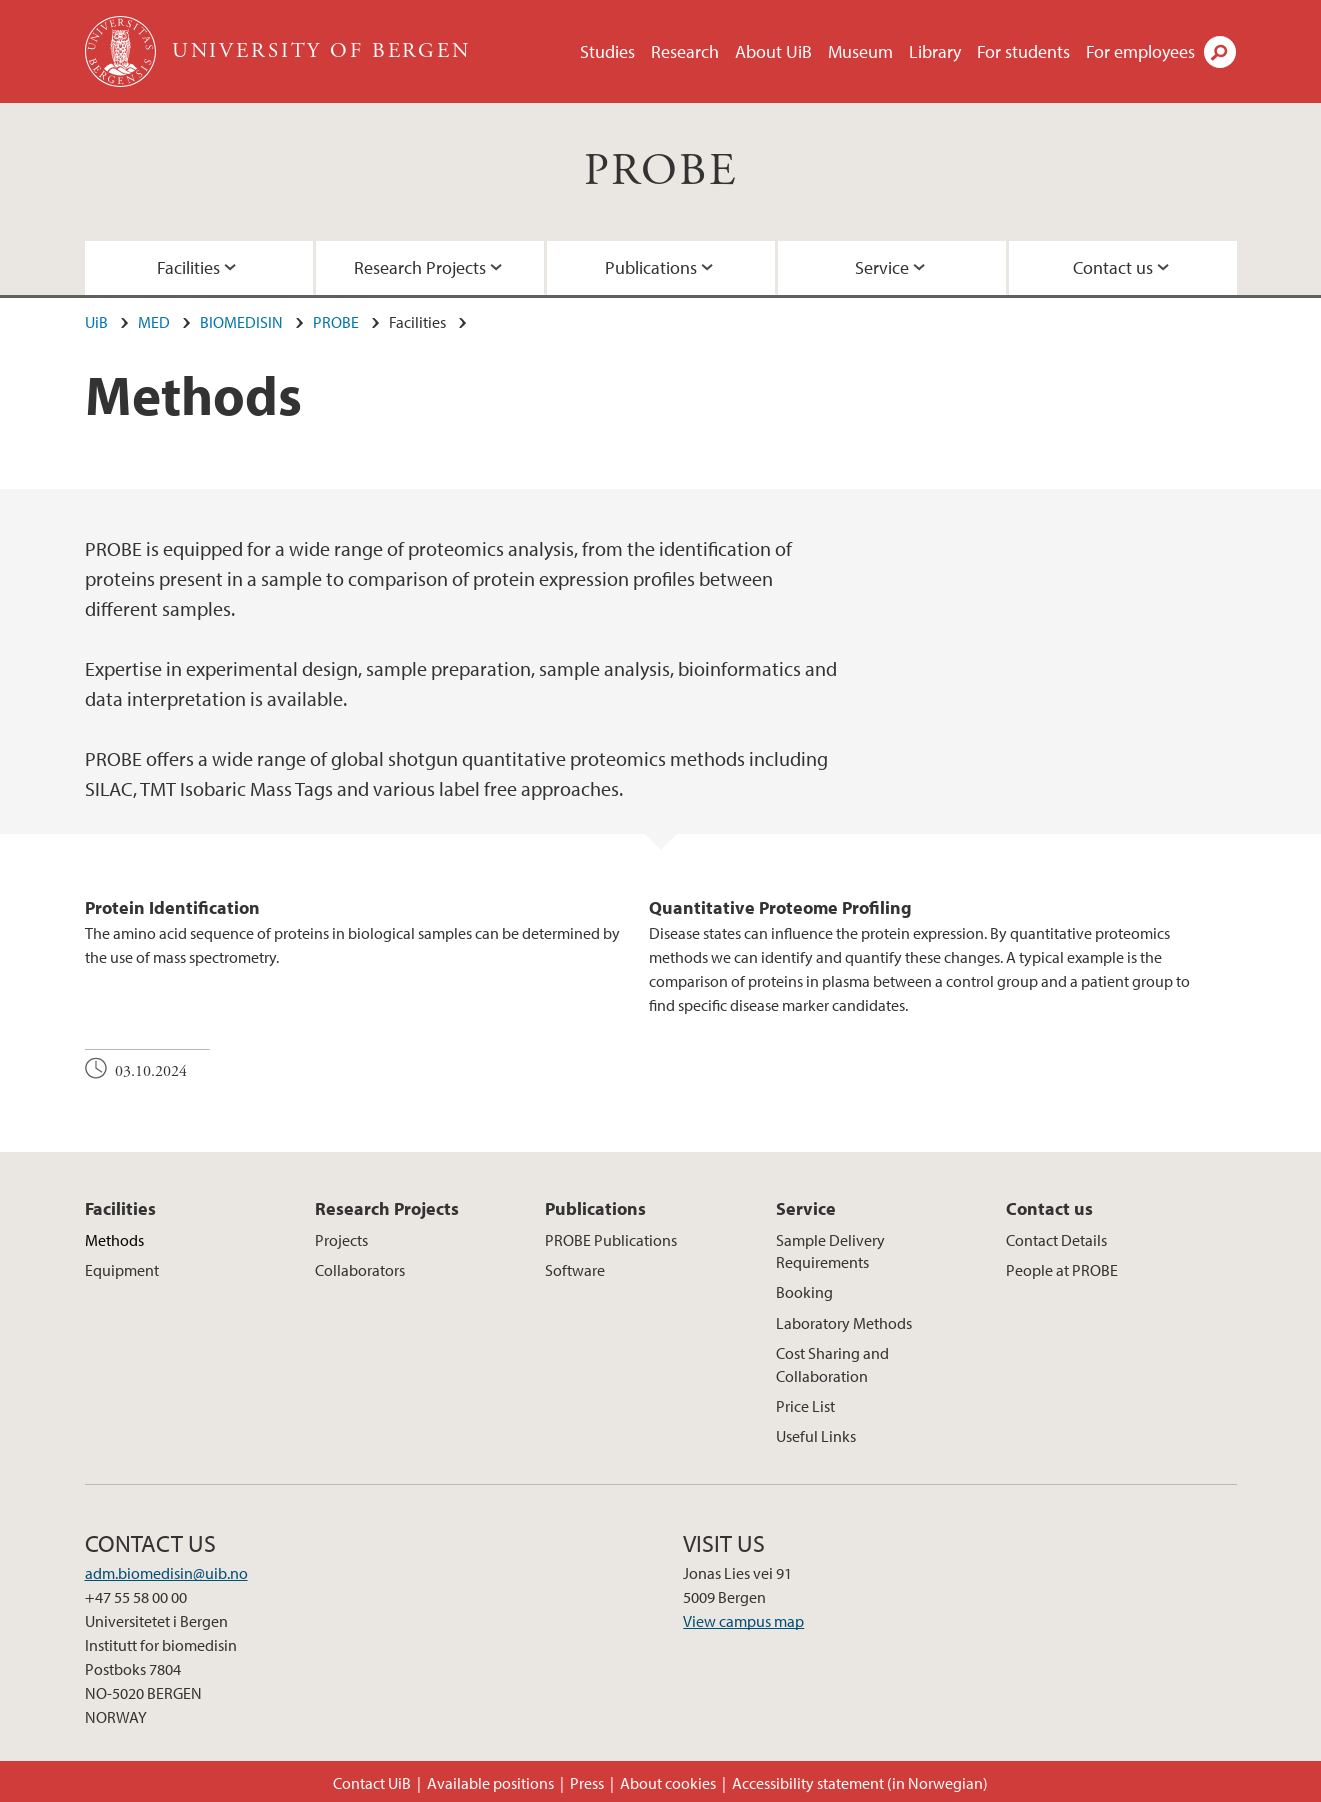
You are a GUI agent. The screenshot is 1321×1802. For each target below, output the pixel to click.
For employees (1140, 51)
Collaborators (360, 1270)
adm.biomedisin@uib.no (166, 1573)
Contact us (1113, 267)
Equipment (122, 1270)
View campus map (743, 1621)
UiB (96, 322)
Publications (651, 267)
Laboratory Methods (844, 1323)
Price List (805, 1406)
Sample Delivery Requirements (830, 1251)
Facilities (188, 267)
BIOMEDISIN (241, 322)
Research (685, 51)
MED (154, 322)
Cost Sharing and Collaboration (832, 1364)
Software (575, 1270)
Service (882, 267)
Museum (860, 51)
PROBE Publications (611, 1240)
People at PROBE (1062, 1270)
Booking (804, 1292)
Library (935, 51)
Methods (114, 1240)
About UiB (773, 51)
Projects (341, 1240)
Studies (607, 51)
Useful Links (816, 1436)
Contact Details (1056, 1240)
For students (1023, 51)
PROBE (660, 171)
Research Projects (420, 267)
